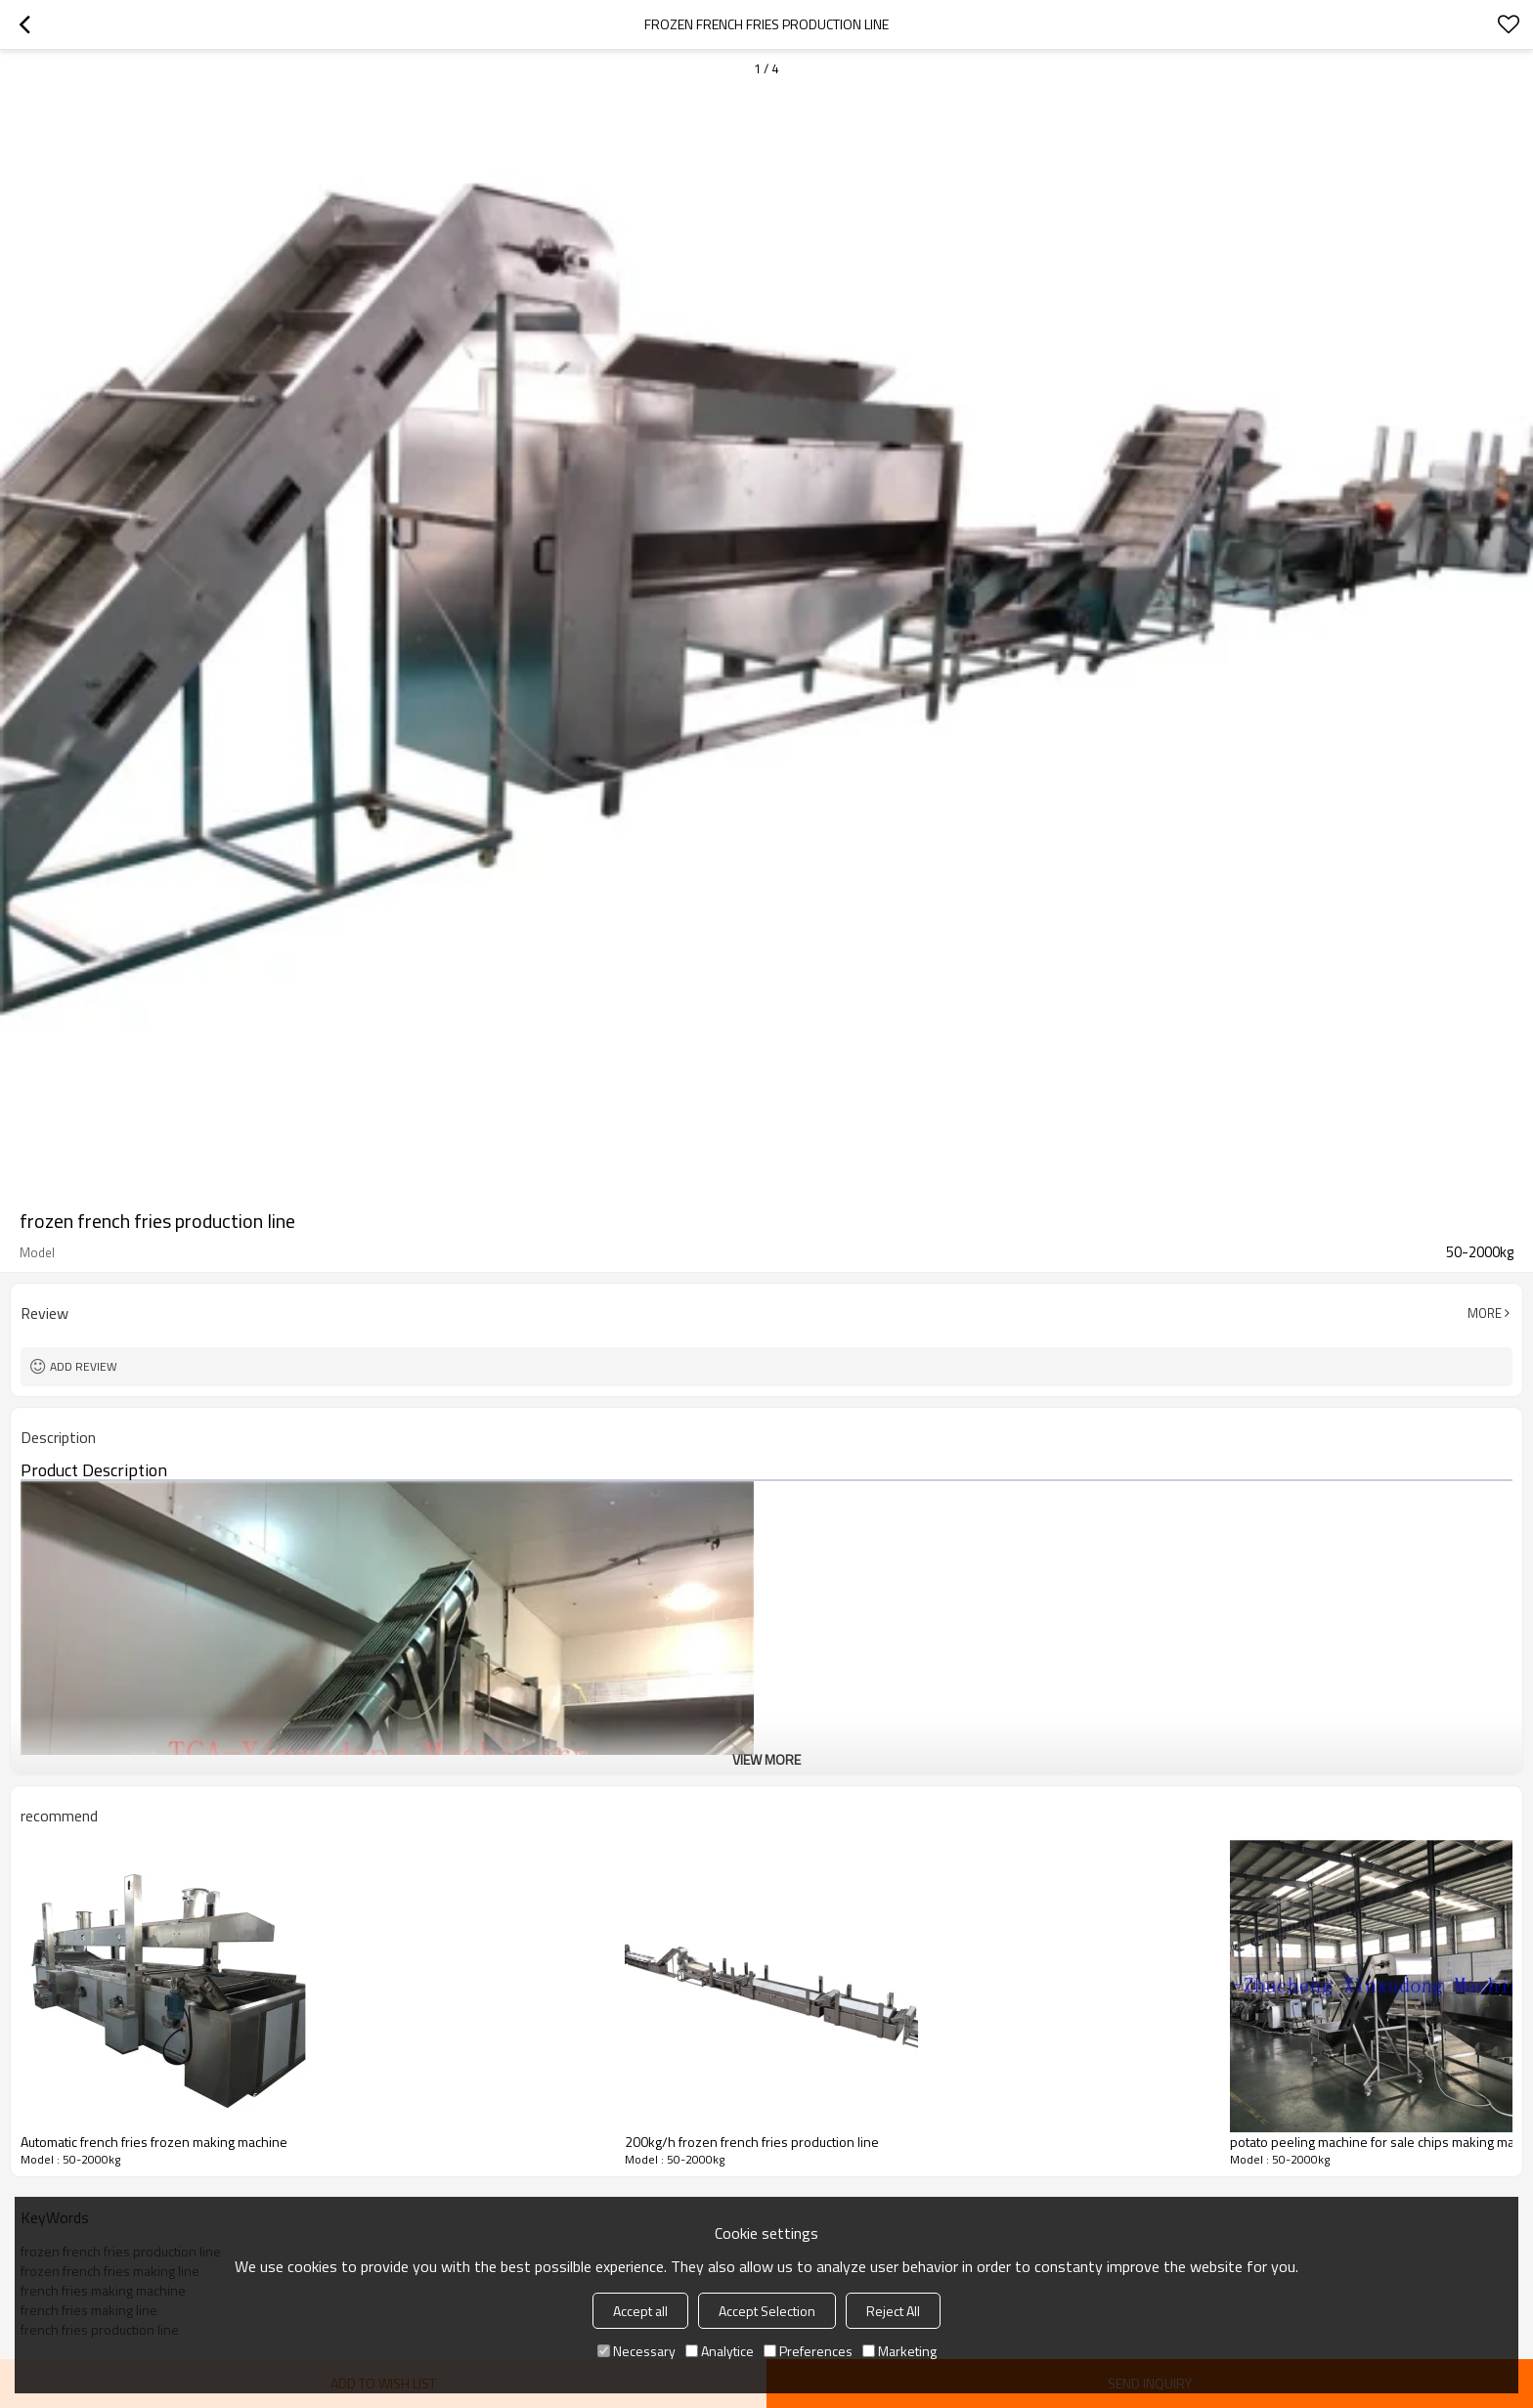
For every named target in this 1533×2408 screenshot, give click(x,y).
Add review (83, 1366)
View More (766, 1759)
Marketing (899, 2351)
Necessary (636, 2351)
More (1484, 1313)
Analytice (719, 2351)
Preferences (808, 2351)
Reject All (893, 2310)
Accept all (640, 2310)
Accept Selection (767, 2310)
